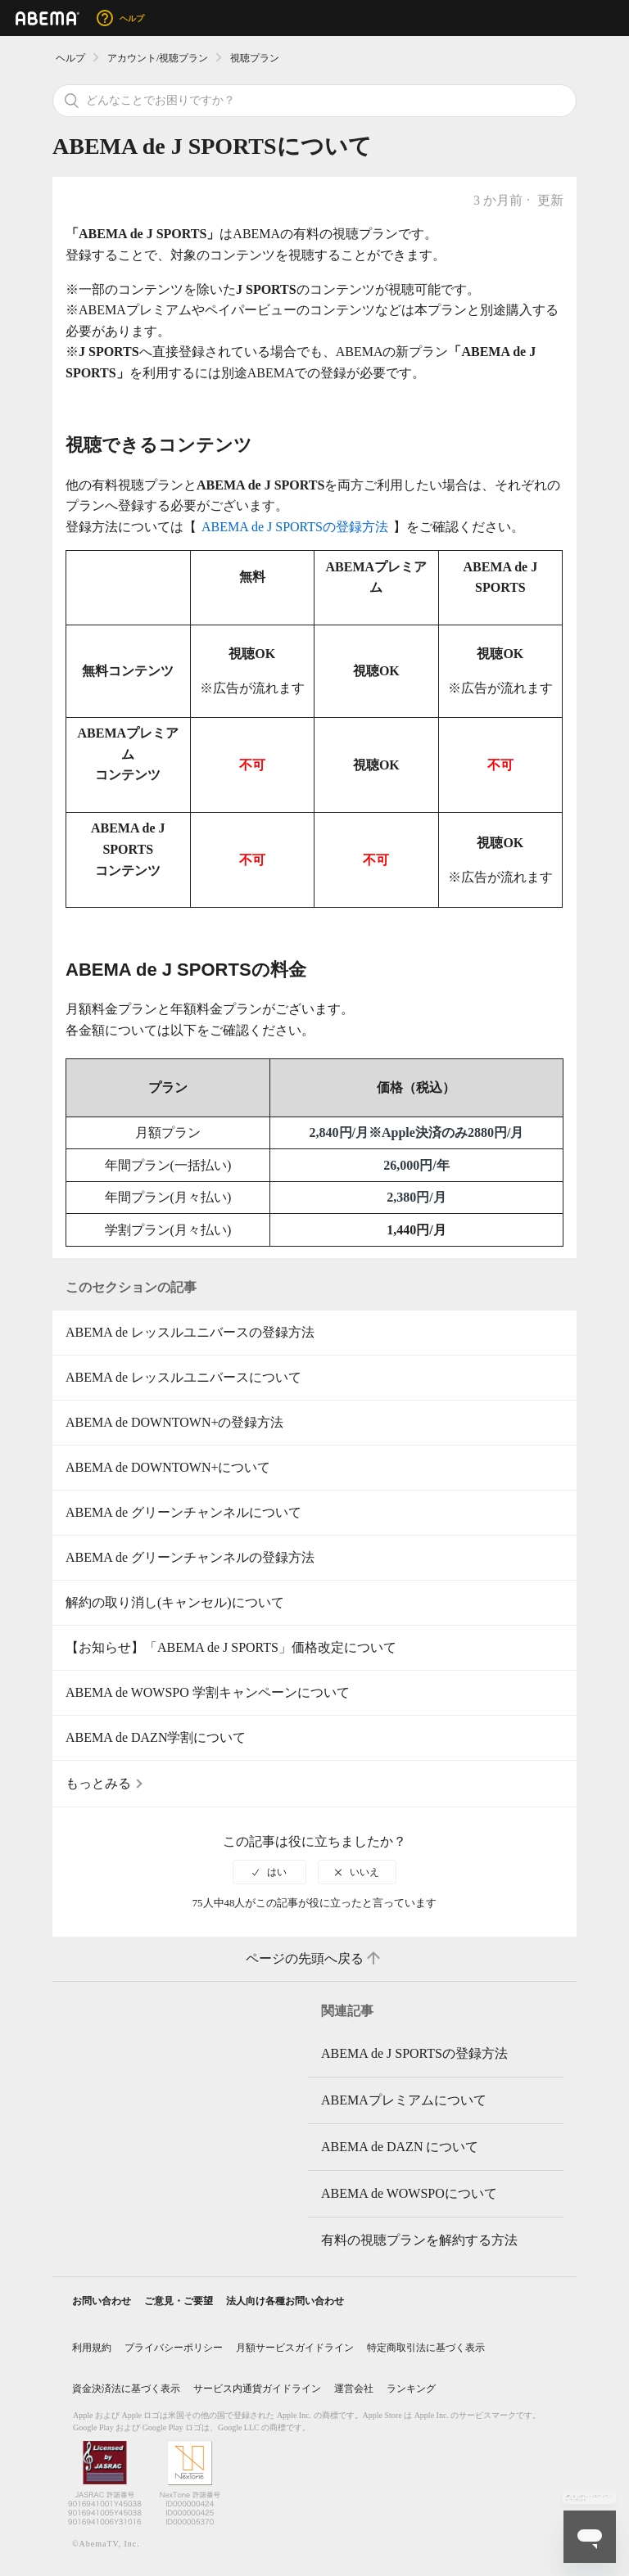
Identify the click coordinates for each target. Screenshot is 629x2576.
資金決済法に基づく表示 (126, 2388)
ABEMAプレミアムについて (403, 2100)
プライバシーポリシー (173, 2347)
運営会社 (353, 2388)
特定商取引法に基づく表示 (426, 2347)
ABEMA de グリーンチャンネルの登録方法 (190, 1557)
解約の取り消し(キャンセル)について (175, 1602)
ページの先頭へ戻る (314, 1958)
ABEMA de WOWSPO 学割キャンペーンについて (208, 1692)
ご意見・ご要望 (178, 2301)
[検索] (314, 100)
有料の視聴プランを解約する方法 (419, 2240)
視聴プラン (254, 58)
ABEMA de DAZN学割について (156, 1737)
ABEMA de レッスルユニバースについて (183, 1377)
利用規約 (91, 2347)
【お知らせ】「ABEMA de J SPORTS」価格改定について (231, 1647)
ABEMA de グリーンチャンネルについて (183, 1512)
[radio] (269, 1872)
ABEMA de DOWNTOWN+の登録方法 (174, 1422)
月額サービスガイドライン (295, 2347)
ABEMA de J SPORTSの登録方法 (294, 527)
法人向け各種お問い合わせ (285, 2301)
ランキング (411, 2388)
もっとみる (98, 1783)
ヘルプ (70, 58)
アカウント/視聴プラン (157, 58)
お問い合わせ (101, 2301)
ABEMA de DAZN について (399, 2147)
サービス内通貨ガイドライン (257, 2388)
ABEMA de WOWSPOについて (409, 2193)
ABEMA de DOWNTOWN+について (168, 1467)
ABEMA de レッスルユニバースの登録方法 (190, 1332)
